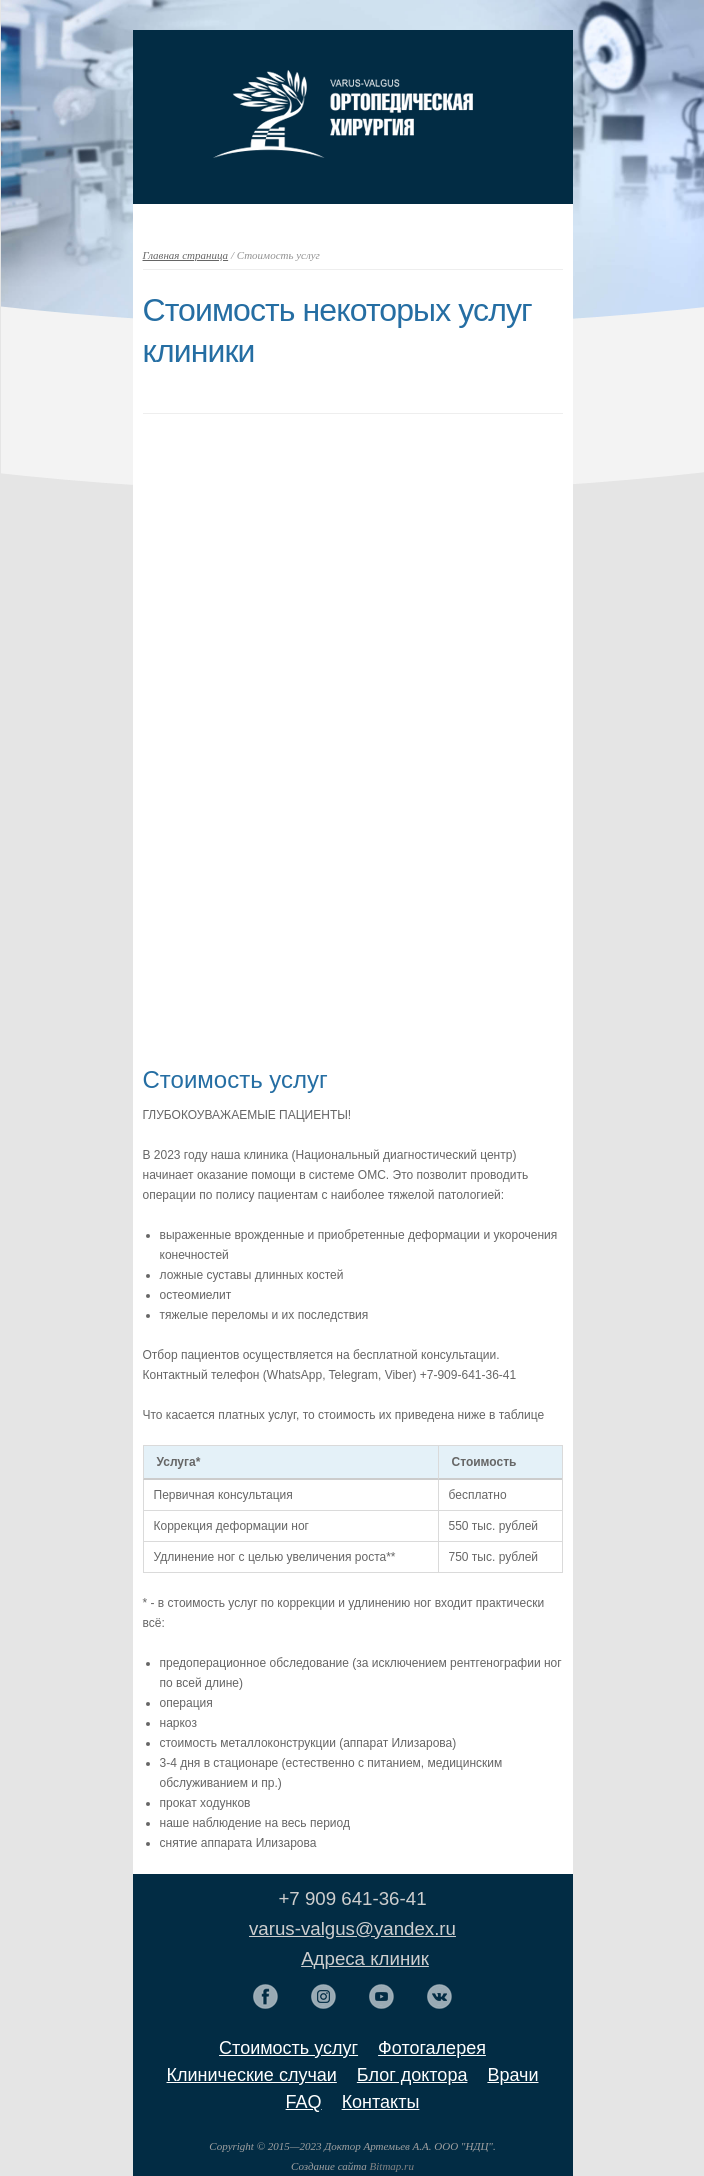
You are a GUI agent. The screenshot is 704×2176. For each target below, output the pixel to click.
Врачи (512, 2075)
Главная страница (186, 255)
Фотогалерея (432, 2048)
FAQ (304, 2102)
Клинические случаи (252, 2075)
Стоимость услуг (288, 2048)
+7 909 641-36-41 (352, 1898)
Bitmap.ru (392, 2166)
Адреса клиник (365, 1958)
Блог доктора (412, 2075)
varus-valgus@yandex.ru (352, 1928)
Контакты (381, 2102)
